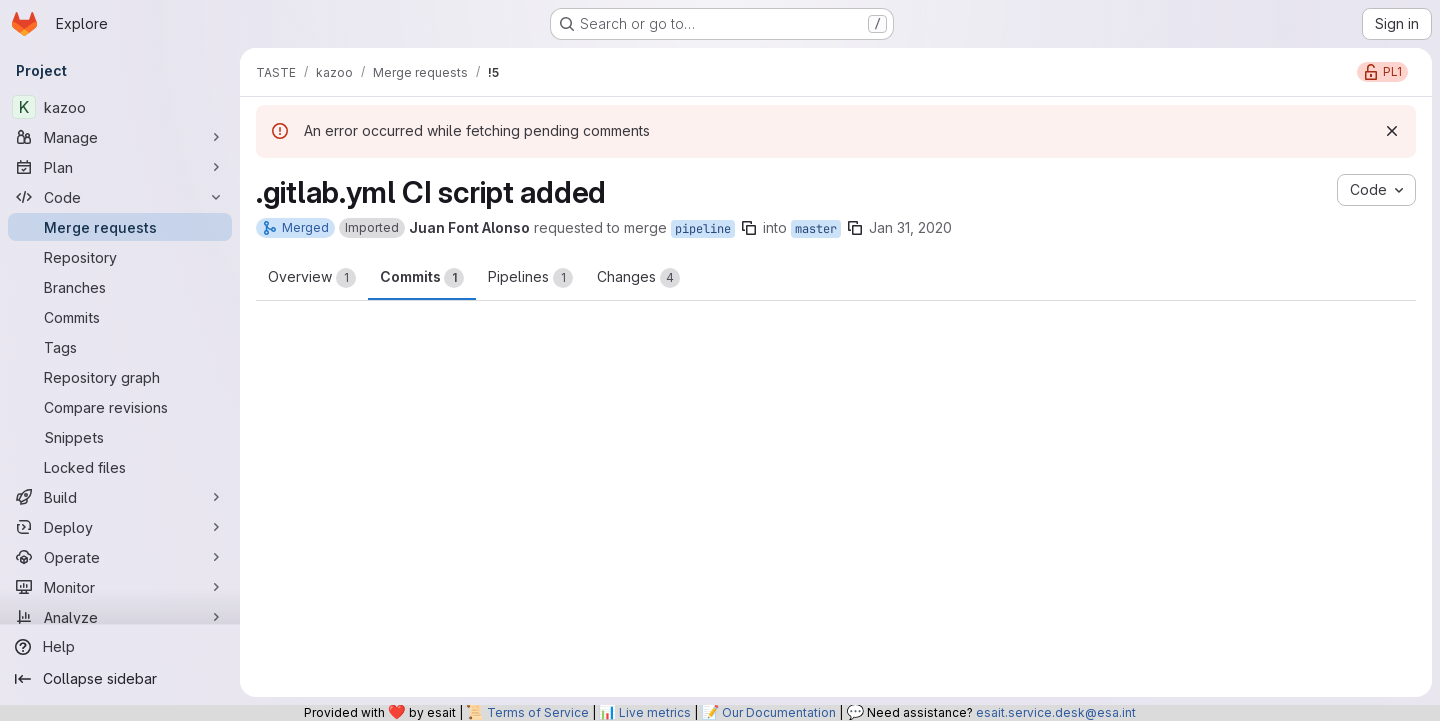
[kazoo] (120, 107)
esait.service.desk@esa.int (1056, 712)
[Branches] (120, 287)
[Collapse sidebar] (120, 679)
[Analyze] (120, 617)
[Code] (120, 197)
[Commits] (120, 317)
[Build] (120, 497)
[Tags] (120, 347)
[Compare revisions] (120, 407)
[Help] (120, 647)
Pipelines (530, 278)
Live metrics (655, 712)
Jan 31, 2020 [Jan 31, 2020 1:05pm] (910, 227)
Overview (312, 278)
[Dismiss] (1392, 131)
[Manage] (120, 137)
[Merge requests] (120, 227)
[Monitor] (120, 587)
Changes (638, 278)
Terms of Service (538, 712)
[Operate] (120, 557)
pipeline (703, 229)
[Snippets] (120, 437)
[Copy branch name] (749, 228)
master (816, 229)
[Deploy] (120, 527)
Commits (422, 278)
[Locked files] (120, 467)
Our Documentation (779, 712)
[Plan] (120, 167)
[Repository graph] (120, 377)
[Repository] (120, 257)
